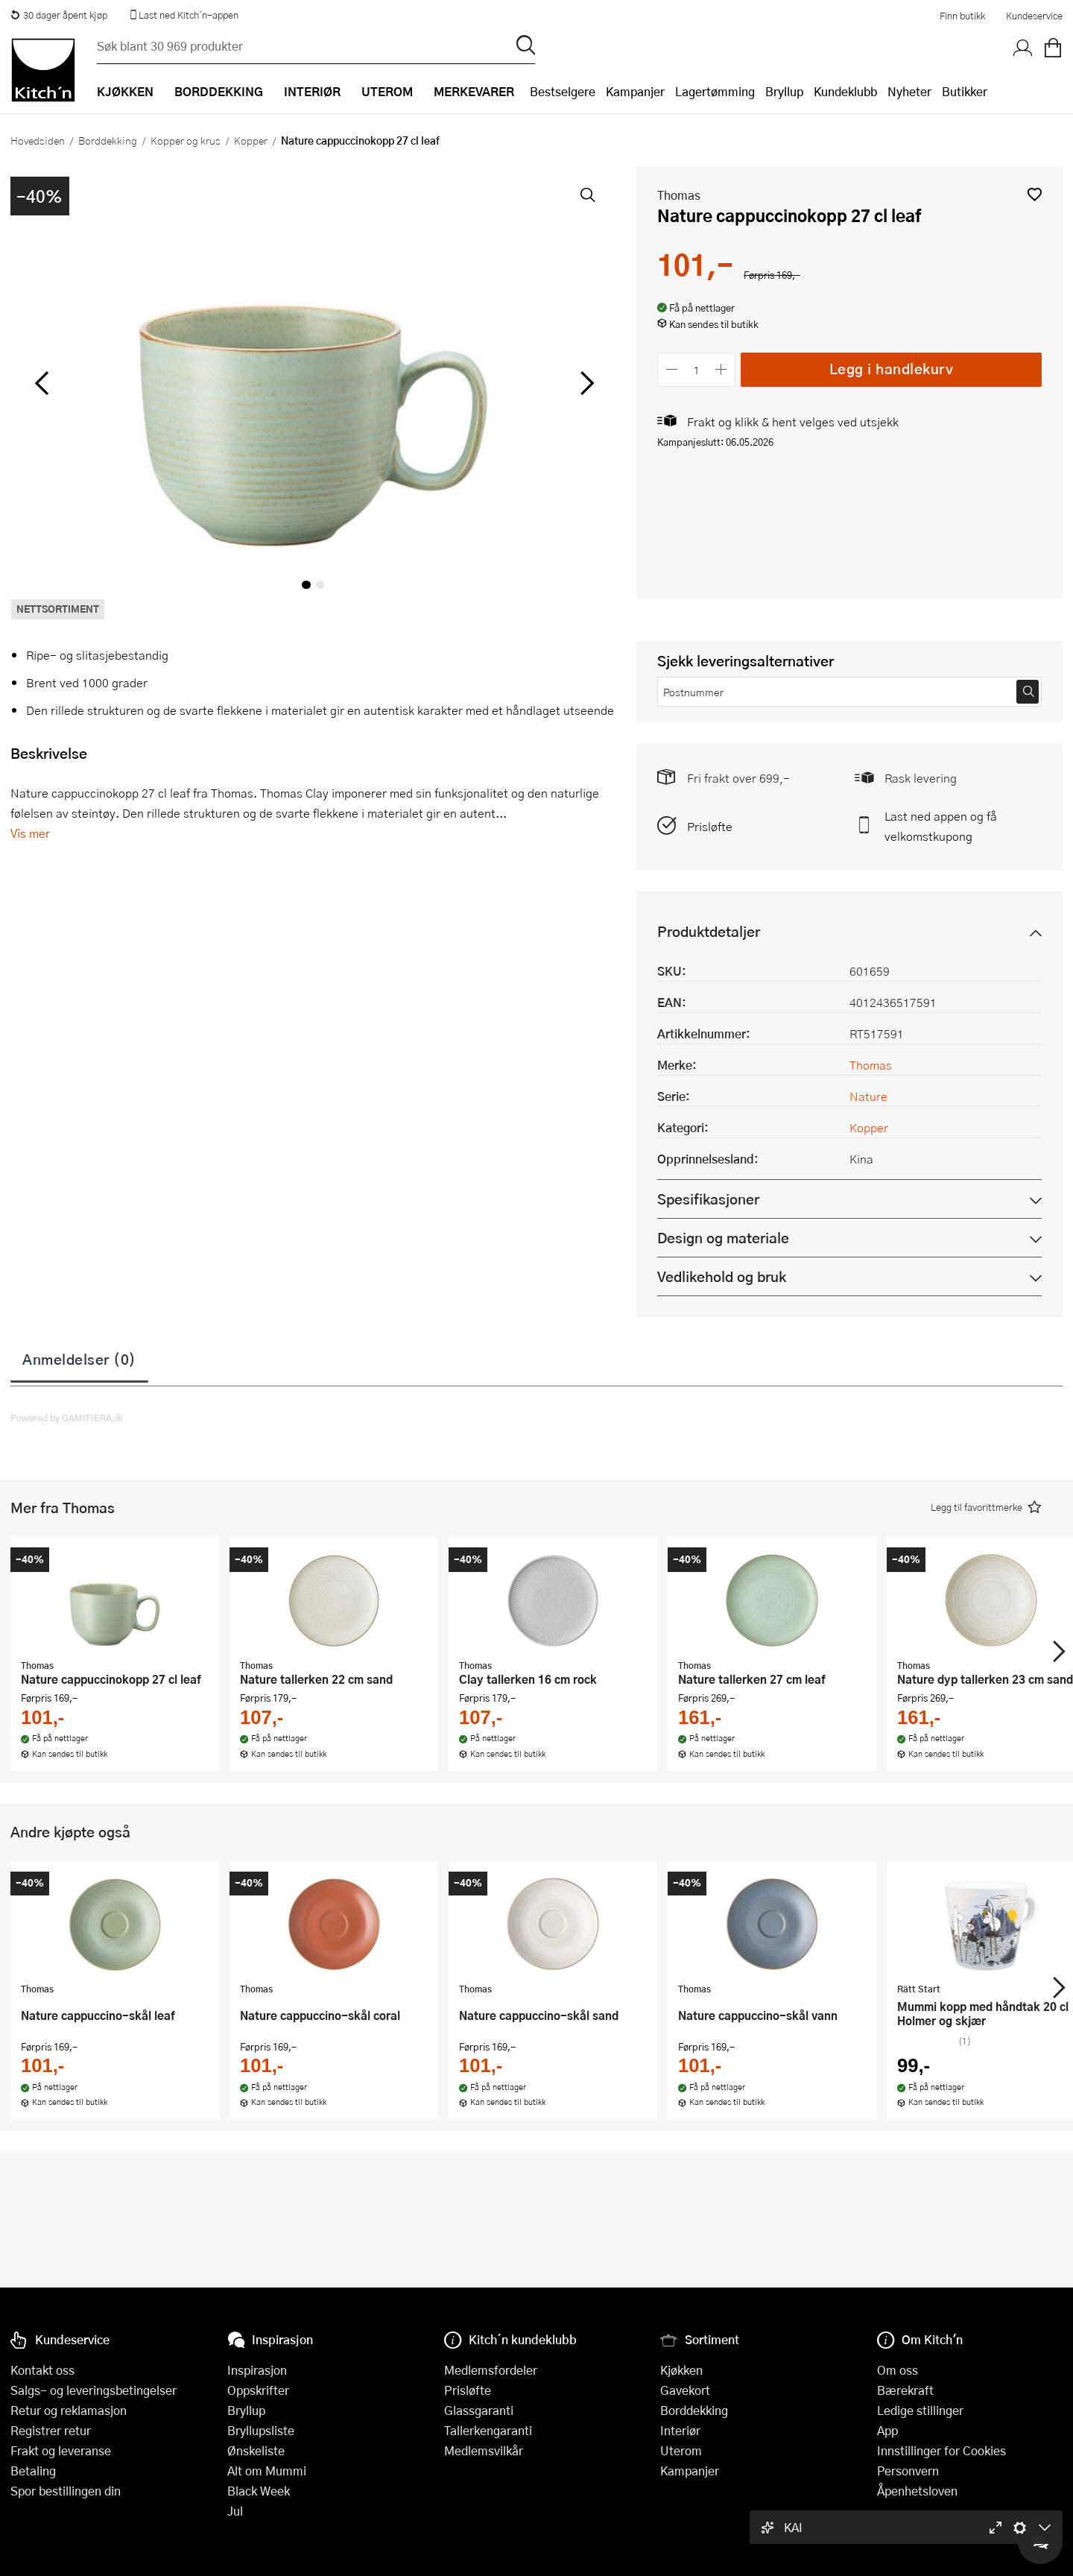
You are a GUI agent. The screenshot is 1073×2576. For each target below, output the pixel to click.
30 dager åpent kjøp (58, 15)
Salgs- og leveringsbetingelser (93, 2390)
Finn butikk (962, 15)
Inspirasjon (257, 2369)
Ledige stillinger (920, 2410)
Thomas (678, 194)
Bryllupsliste (260, 2430)
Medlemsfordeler (490, 2369)
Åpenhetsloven (917, 2490)
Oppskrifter (258, 2390)
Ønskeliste (256, 2450)
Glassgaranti (478, 2410)
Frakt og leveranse (60, 2450)
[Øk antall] (721, 369)
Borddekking (107, 140)
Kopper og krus (186, 140)
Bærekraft (905, 2390)
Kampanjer (635, 91)
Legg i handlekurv (891, 368)
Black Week (258, 2490)
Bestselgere (562, 91)
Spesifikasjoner (708, 1199)
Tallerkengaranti (488, 2430)
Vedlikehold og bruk (721, 1276)
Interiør (680, 2430)
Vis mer (30, 833)
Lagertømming (715, 91)
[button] (1035, 194)
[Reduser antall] (672, 369)
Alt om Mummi (266, 2470)
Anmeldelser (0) (79, 1358)
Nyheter (909, 91)
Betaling (33, 2470)
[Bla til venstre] (41, 383)
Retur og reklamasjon (68, 2410)
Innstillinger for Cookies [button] (941, 2450)
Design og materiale (723, 1237)
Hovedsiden (37, 140)
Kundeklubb (845, 91)
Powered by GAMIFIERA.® (66, 1417)
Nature (868, 1096)
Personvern (908, 2470)
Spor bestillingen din (65, 2490)
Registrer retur (50, 2430)
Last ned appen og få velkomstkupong (940, 826)
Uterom (681, 2450)
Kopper (251, 140)
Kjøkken (681, 2369)
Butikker (964, 91)
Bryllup (784, 91)
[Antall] (697, 369)
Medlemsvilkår (483, 2450)
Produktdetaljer (708, 931)
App (887, 2430)
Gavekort (685, 2390)
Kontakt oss (42, 2369)
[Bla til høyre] (584, 383)
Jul (235, 2510)
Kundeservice (1034, 15)
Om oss (897, 2369)
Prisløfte (709, 826)
